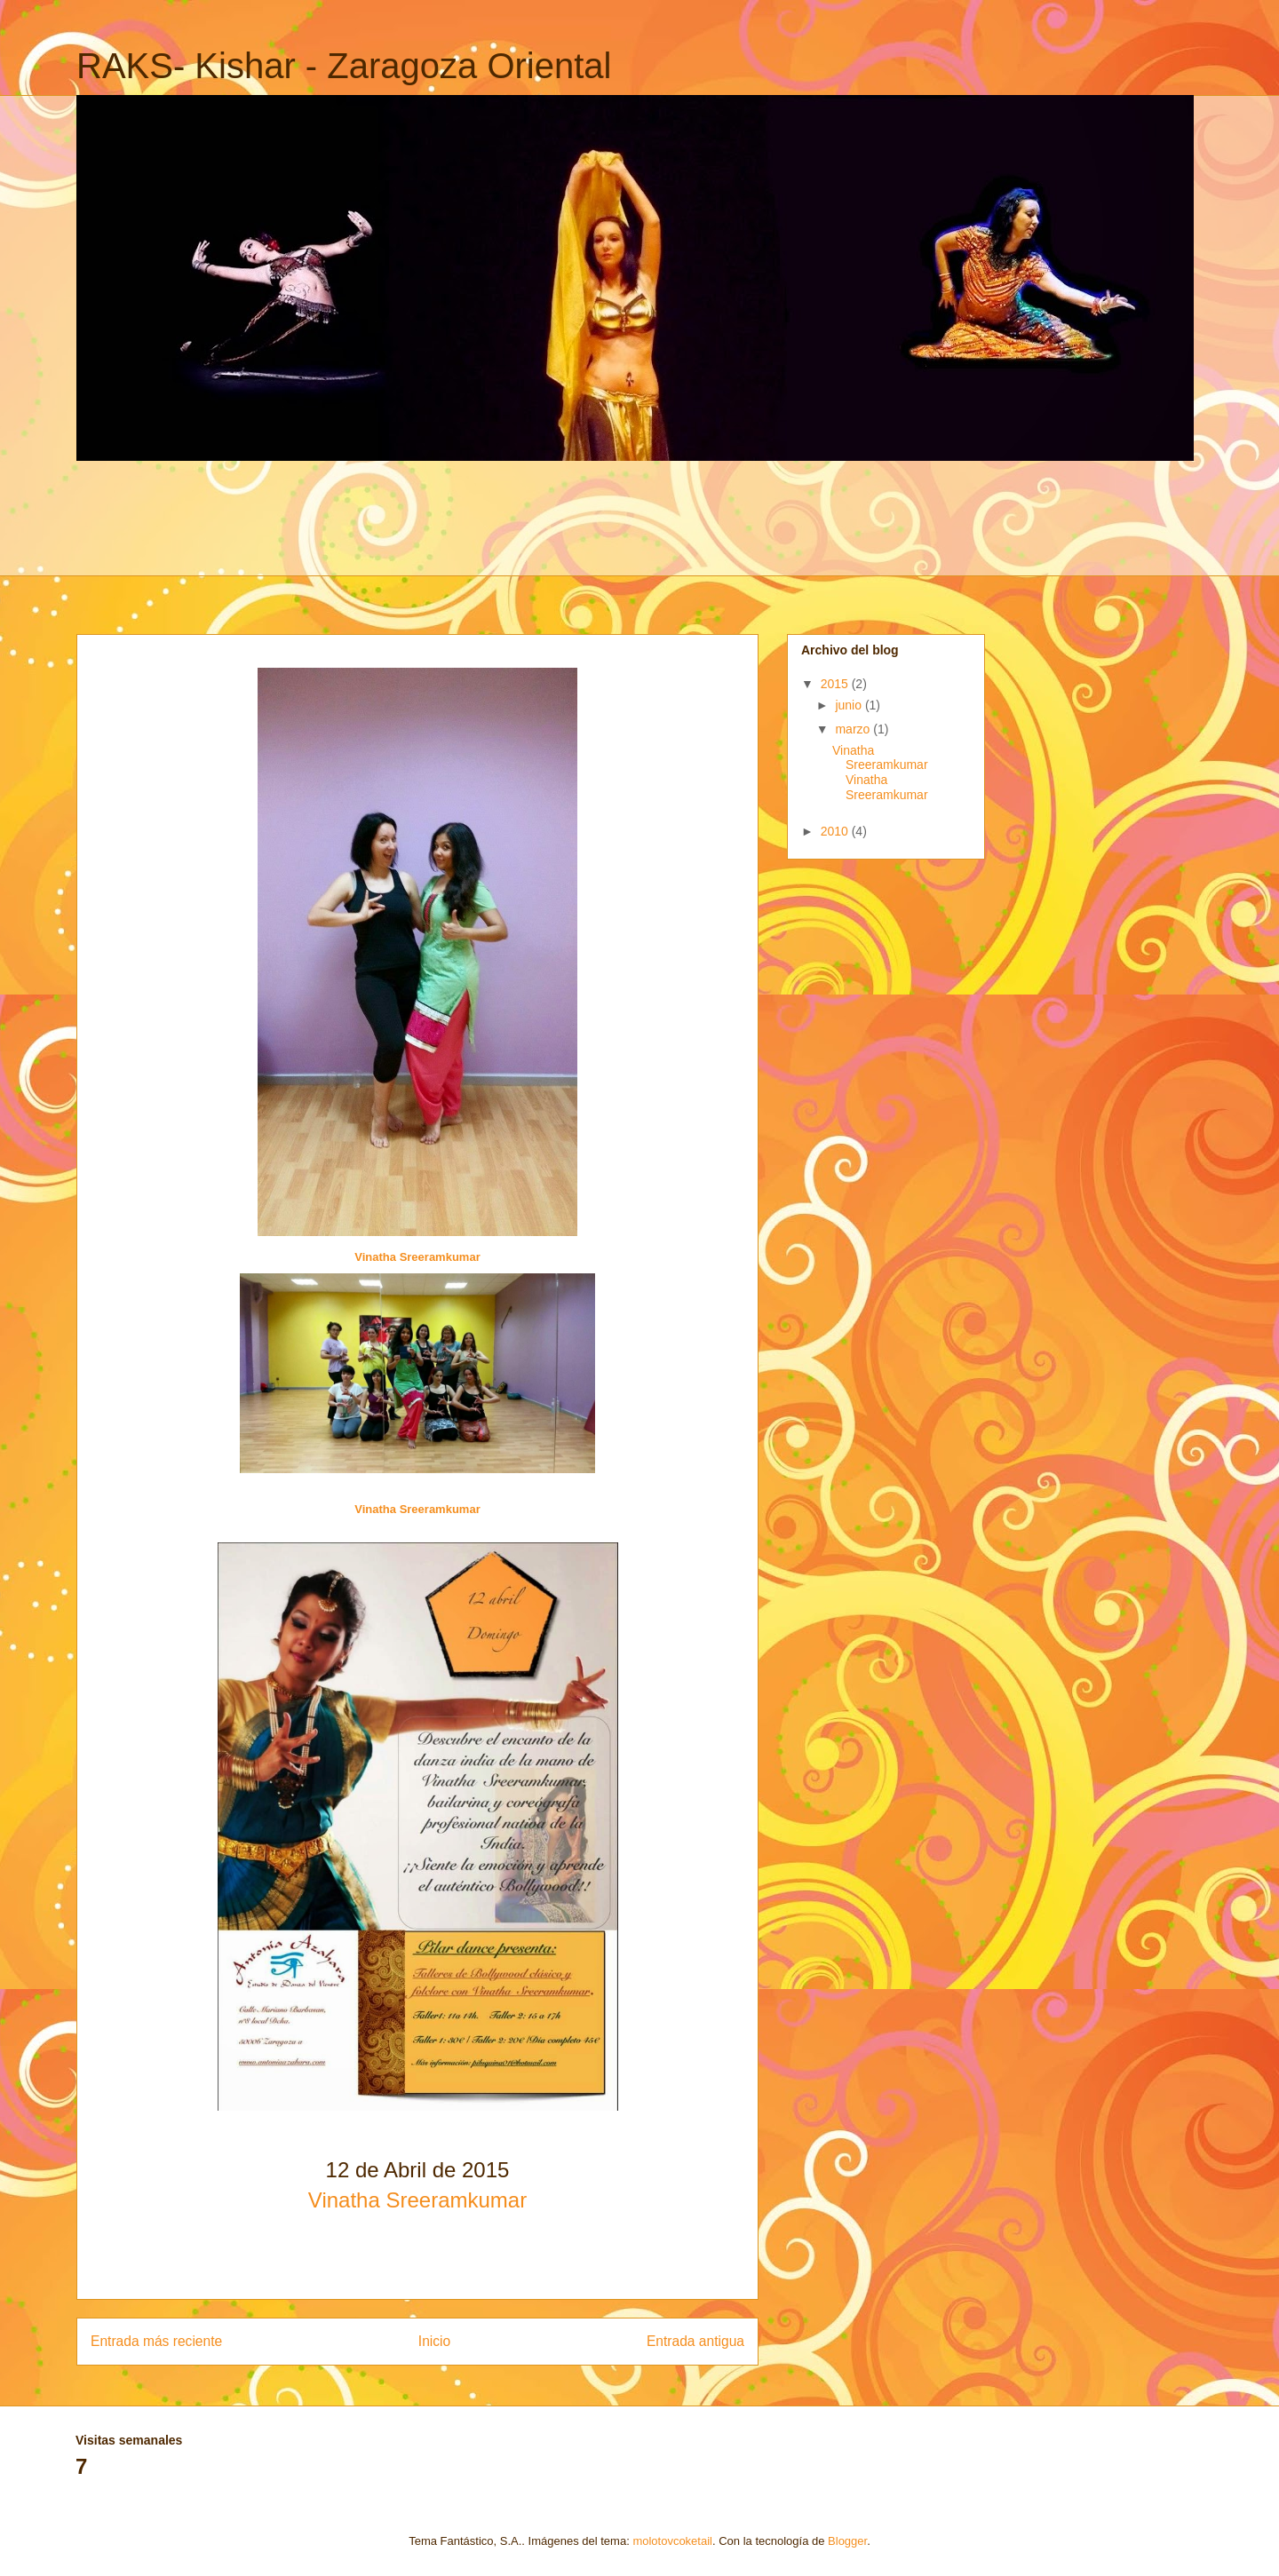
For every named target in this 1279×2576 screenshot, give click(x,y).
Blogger (847, 2541)
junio (849, 705)
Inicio (434, 2341)
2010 (836, 831)
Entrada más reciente (156, 2341)
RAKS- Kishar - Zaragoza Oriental (343, 65)
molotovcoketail (672, 2541)
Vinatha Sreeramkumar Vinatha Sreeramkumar (880, 772)
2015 (836, 684)
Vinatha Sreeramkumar (417, 1257)
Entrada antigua (695, 2341)
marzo (854, 729)
